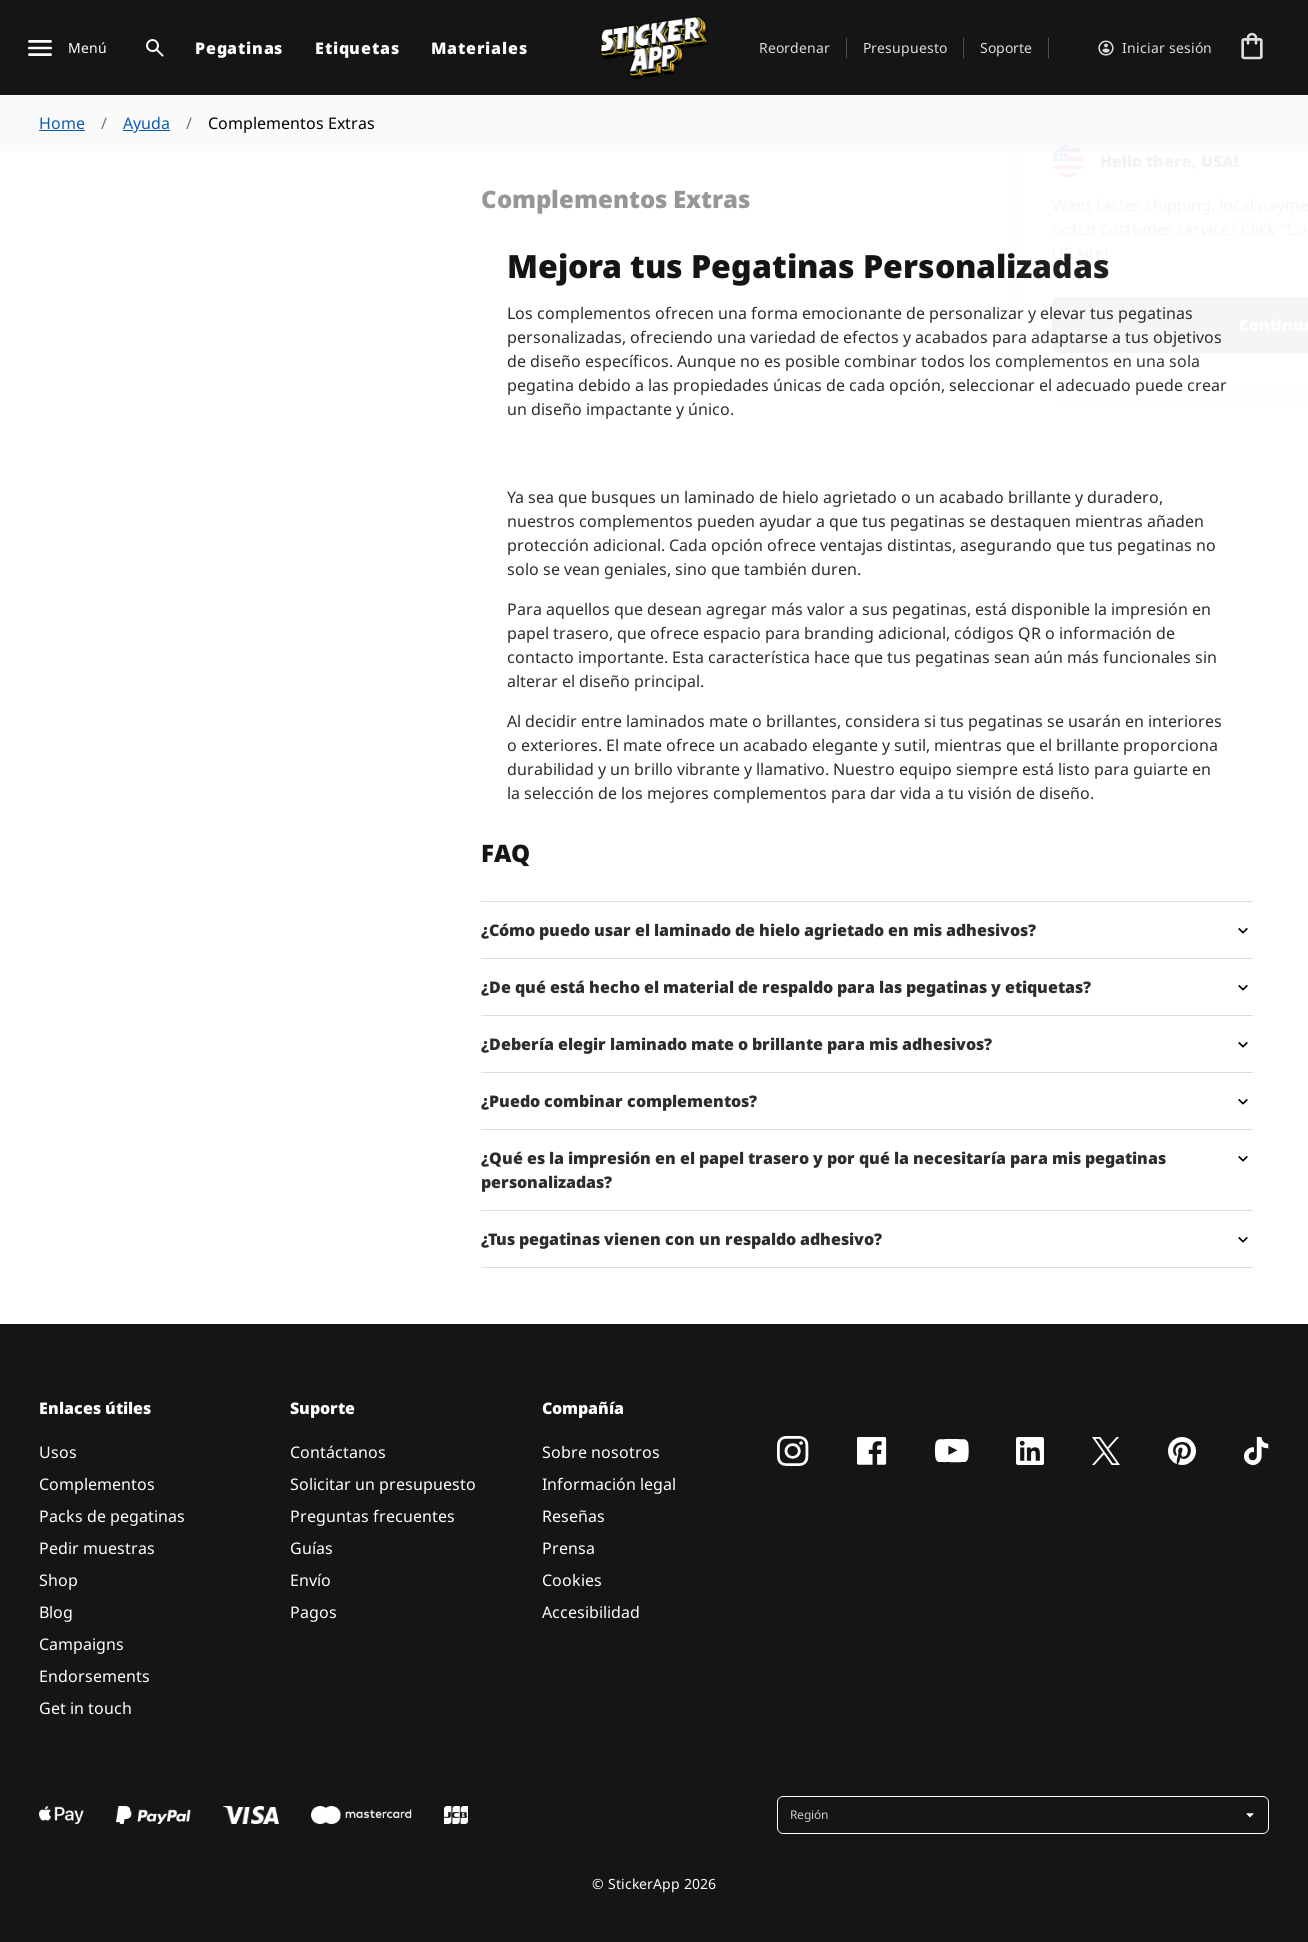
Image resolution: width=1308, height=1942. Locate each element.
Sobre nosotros (601, 1452)
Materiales (479, 48)
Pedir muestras (97, 1548)
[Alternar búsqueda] (151, 48)
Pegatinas (239, 48)
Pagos (313, 1612)
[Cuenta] (1155, 48)
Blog (56, 1612)
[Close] (1247, 153)
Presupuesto (905, 47)
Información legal (609, 1484)
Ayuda (146, 123)
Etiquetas (357, 48)
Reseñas (573, 1516)
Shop (58, 1580)
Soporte (1006, 47)
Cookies (572, 1580)
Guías (311, 1548)
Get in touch (85, 1708)
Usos (58, 1452)
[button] (1025, 1815)
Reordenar (794, 47)
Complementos (97, 1484)
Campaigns (81, 1644)
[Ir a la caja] (1252, 48)
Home (62, 123)
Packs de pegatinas (112, 1516)
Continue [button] (1031, 325)
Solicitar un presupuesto (383, 1484)
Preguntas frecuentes (372, 1516)
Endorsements (94, 1676)
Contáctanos (338, 1452)
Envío (310, 1580)
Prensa (568, 1548)
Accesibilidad (591, 1612)
